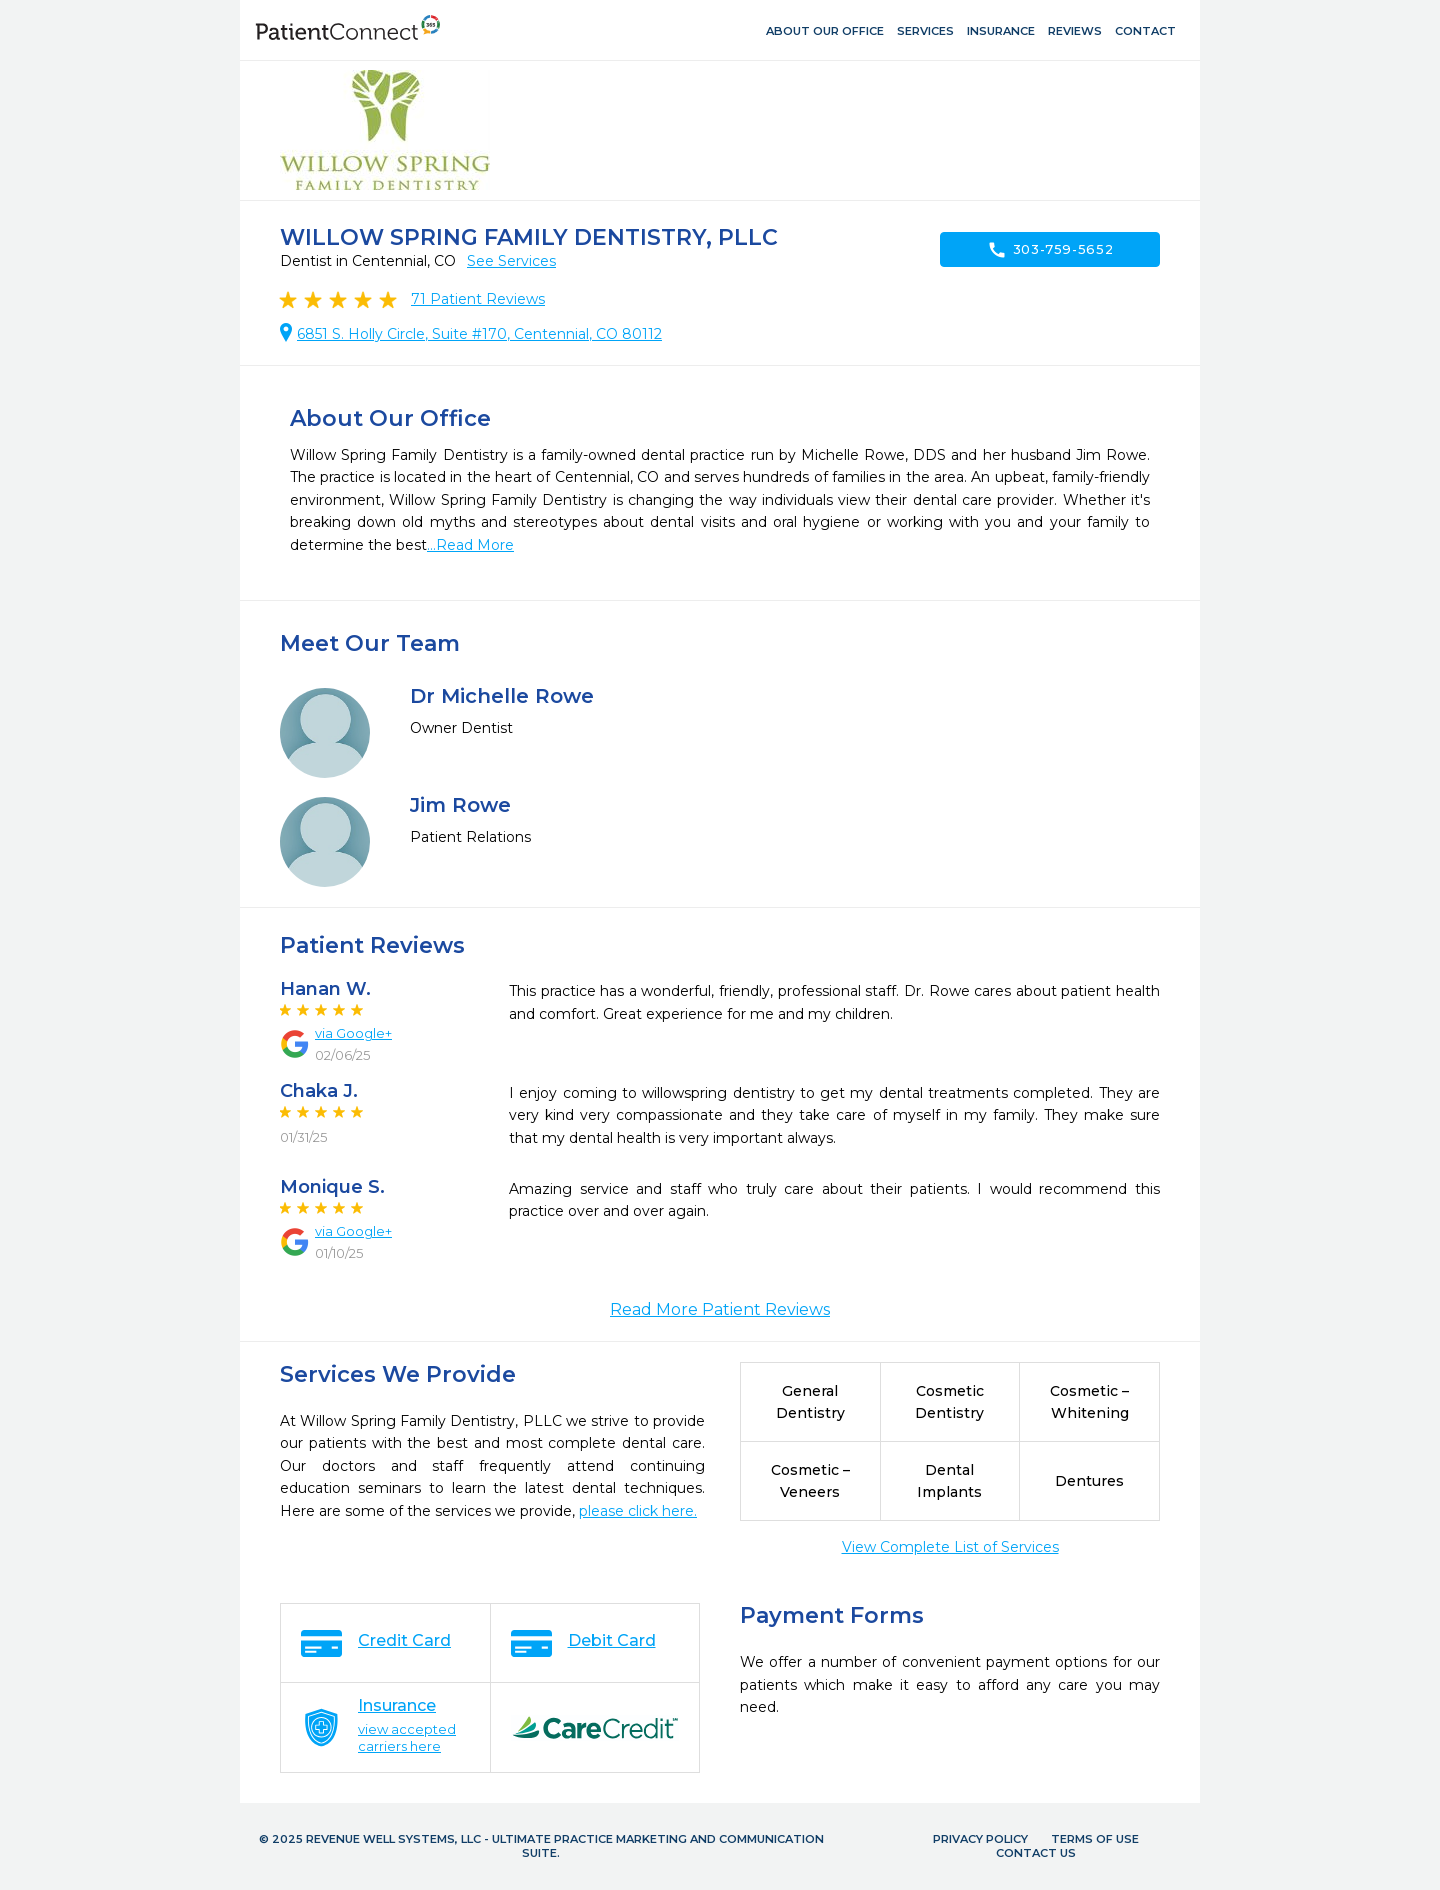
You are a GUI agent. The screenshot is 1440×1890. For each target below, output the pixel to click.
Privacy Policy (980, 1839)
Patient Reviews (478, 299)
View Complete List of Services (950, 1547)
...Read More (470, 545)
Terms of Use (1095, 1839)
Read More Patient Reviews (720, 1309)
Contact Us (1036, 1853)
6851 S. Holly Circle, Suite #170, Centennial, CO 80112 (479, 334)
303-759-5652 (1050, 250)
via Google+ (353, 1033)
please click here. (638, 1511)
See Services (511, 261)
